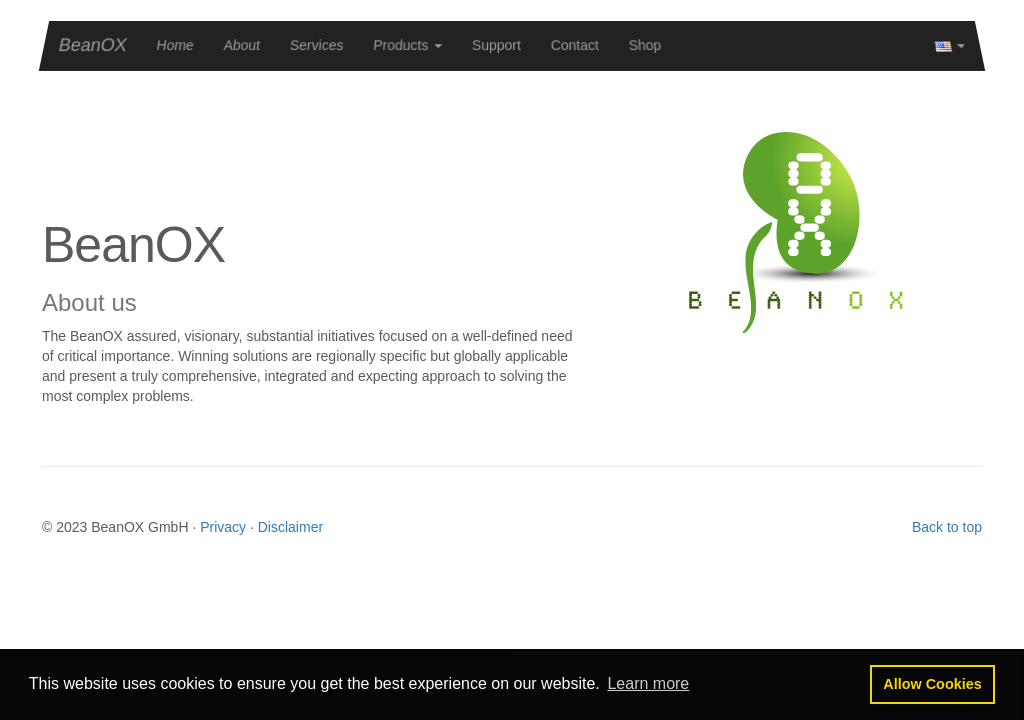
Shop (645, 45)
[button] (648, 684)
